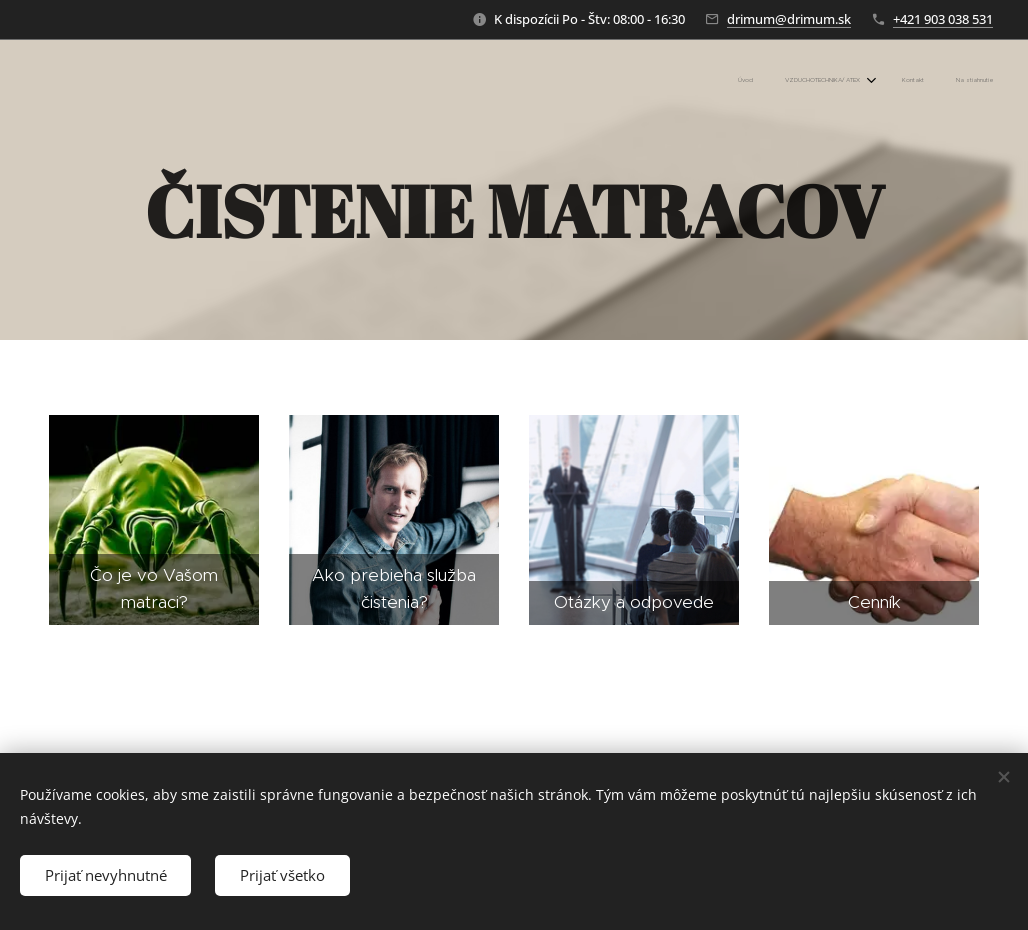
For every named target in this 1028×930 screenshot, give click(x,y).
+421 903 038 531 (943, 19)
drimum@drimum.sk (789, 19)
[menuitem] (892, 81)
